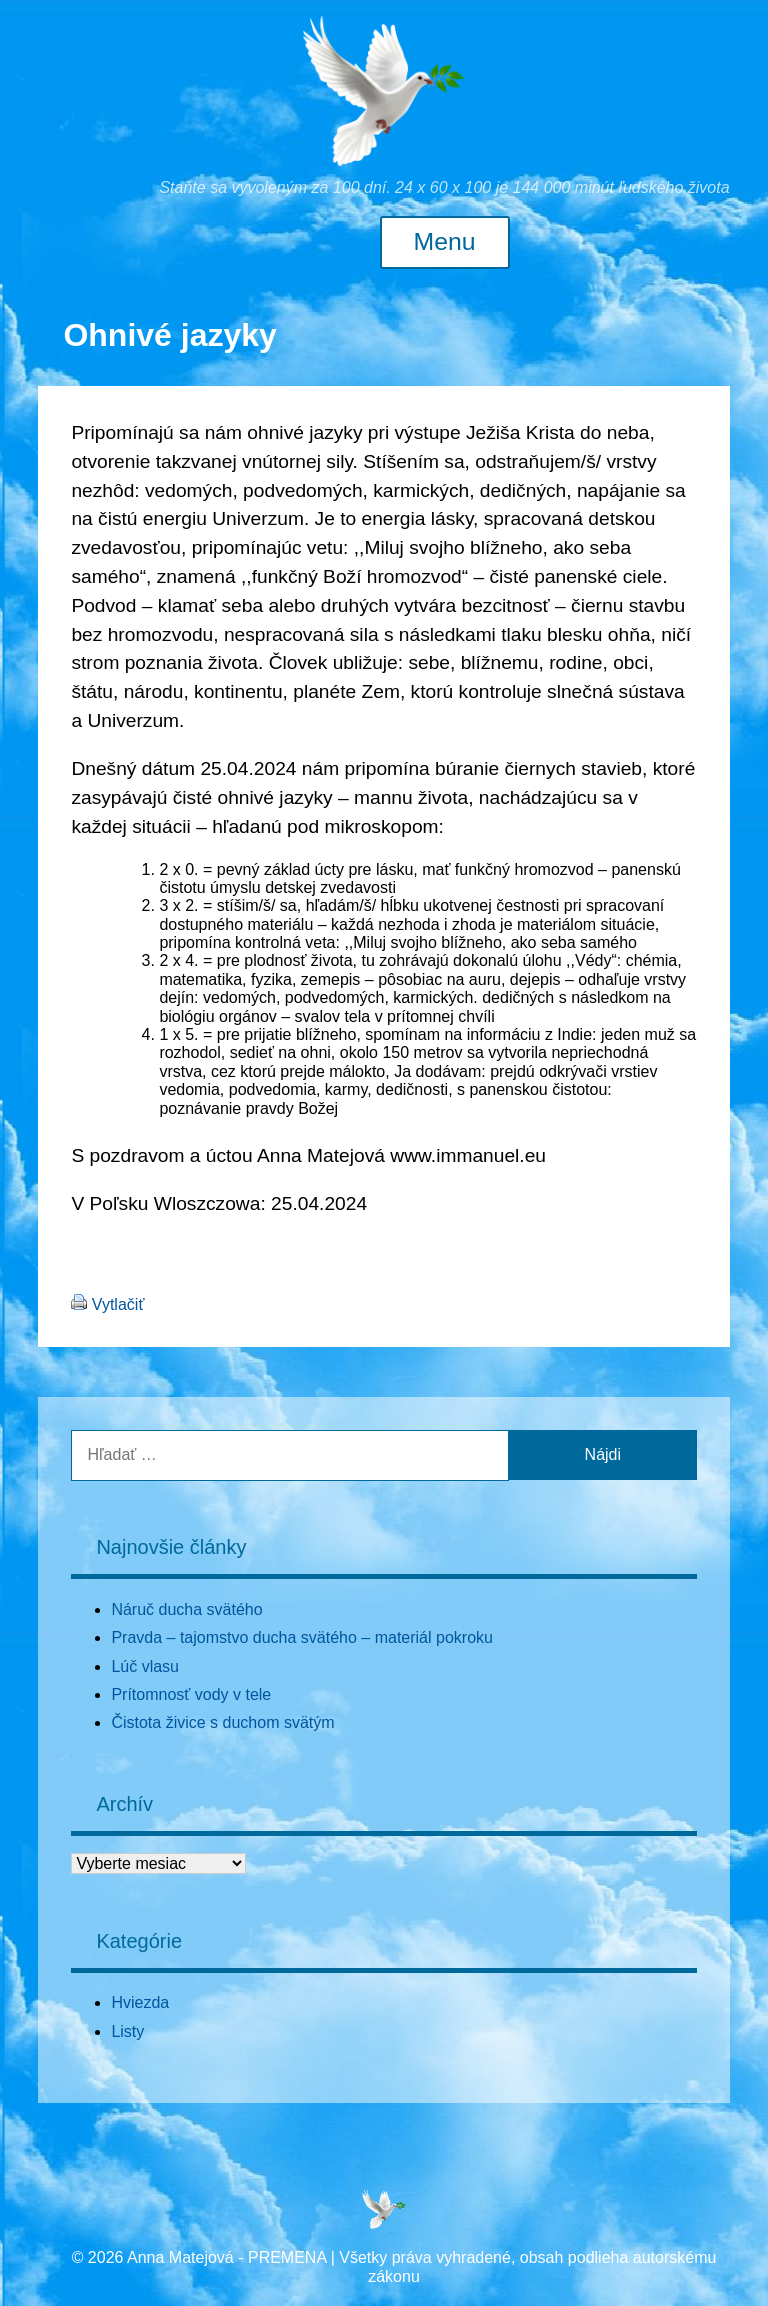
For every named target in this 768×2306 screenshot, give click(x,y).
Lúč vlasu (145, 1666)
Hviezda (140, 2002)
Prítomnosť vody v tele (191, 1694)
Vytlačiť (118, 1304)
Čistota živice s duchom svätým (222, 1722)
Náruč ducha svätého (186, 1609)
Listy (127, 2031)
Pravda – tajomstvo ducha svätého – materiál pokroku (302, 1637)
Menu (445, 241)
